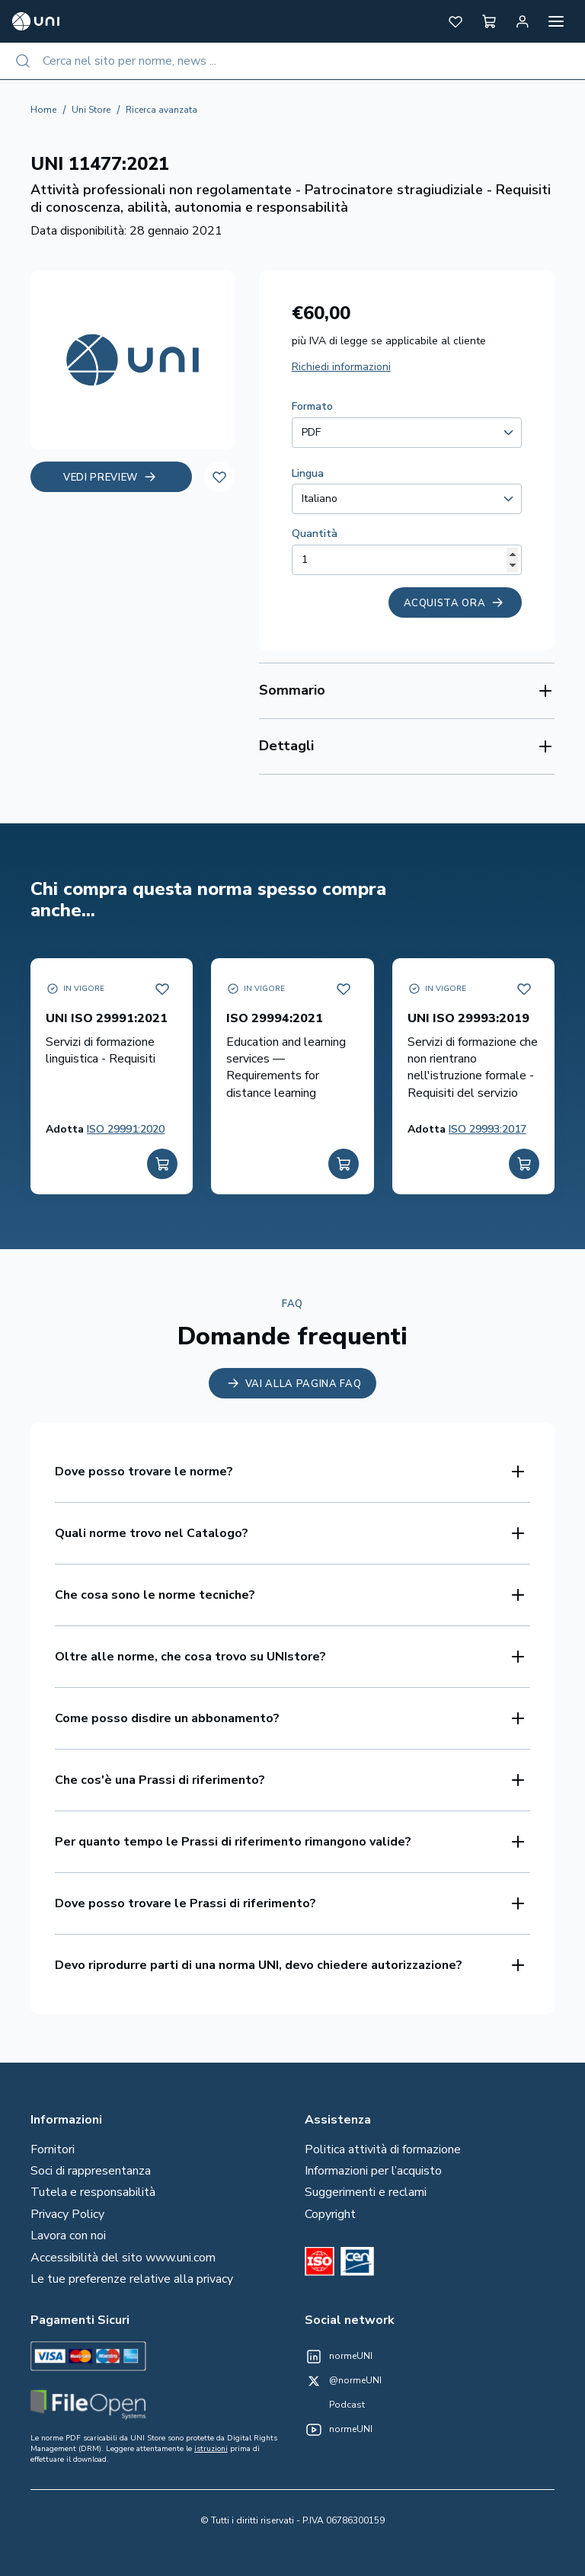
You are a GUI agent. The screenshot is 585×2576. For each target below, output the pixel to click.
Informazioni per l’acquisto (373, 2170)
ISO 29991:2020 (126, 1129)
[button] (455, 21)
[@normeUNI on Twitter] (343, 2381)
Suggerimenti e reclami (366, 2192)
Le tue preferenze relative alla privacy (131, 2279)
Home (43, 110)
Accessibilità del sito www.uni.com (123, 2257)
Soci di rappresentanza (90, 2170)
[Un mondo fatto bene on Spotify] (335, 2405)
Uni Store (91, 110)
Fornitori (52, 2149)
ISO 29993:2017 (487, 1129)
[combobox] (292, 61)
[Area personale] (522, 21)
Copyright (330, 2214)
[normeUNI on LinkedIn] (338, 2356)
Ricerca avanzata (161, 110)
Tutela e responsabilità (92, 2192)
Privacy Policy (67, 2214)
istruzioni (211, 2448)
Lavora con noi (68, 2235)
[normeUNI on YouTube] (338, 2430)
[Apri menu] (556, 21)
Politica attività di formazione (383, 2149)
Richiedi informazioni (341, 367)
